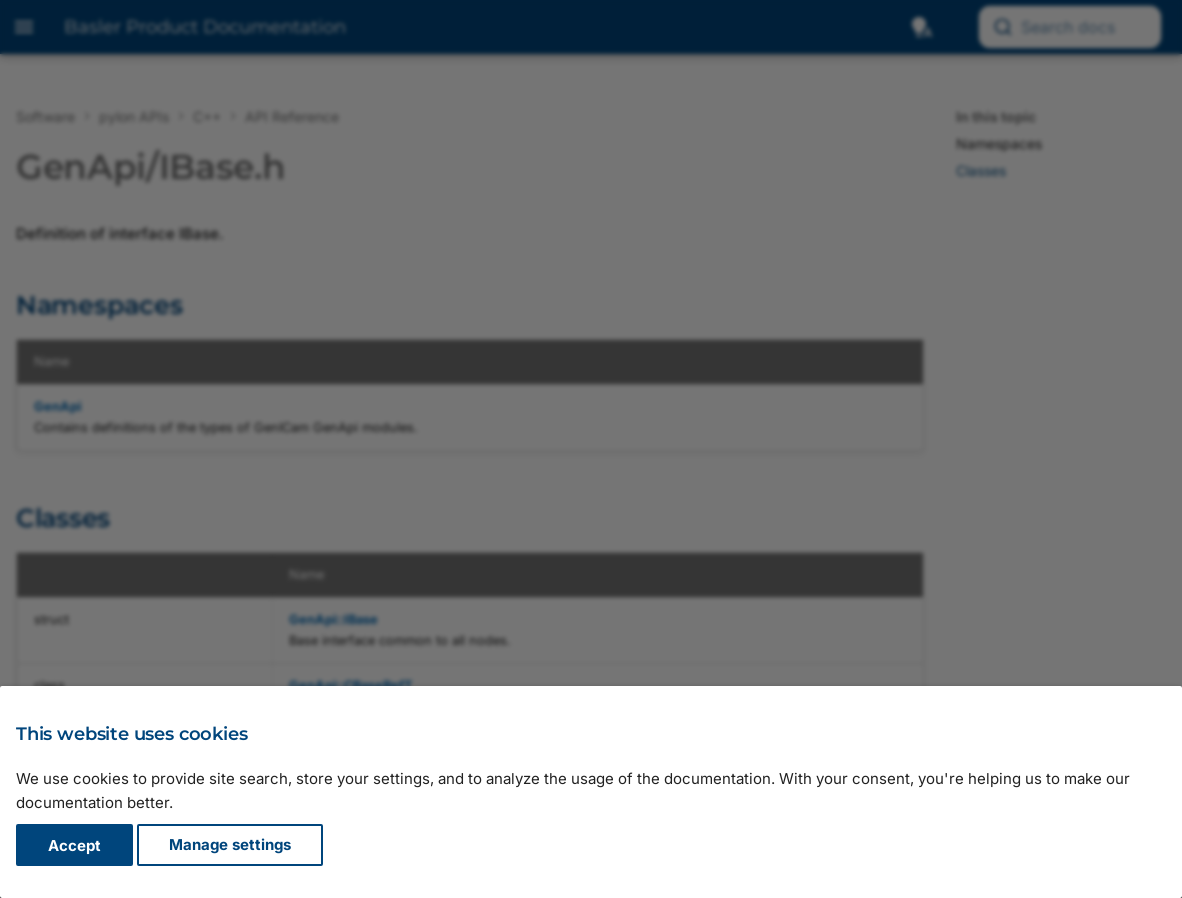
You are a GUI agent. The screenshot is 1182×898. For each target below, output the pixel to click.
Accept (74, 845)
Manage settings (230, 845)
